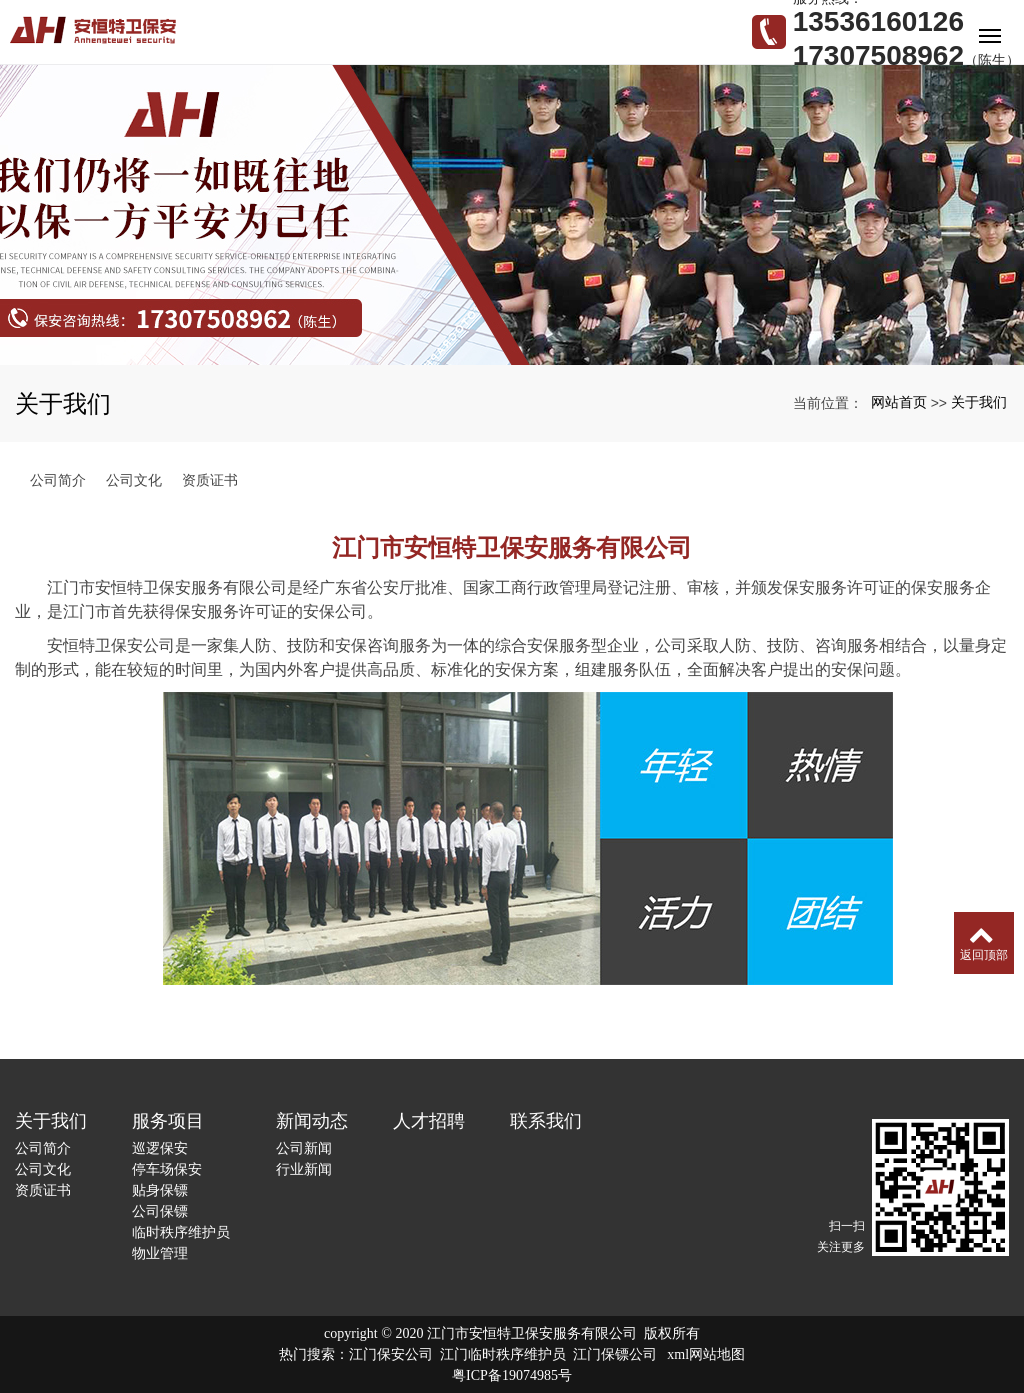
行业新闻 (304, 1169)
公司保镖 (160, 1211)
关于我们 (979, 402)
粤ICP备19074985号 (512, 1375)
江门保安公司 (391, 1354)
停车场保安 (167, 1169)
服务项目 (168, 1121)
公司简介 (58, 480)
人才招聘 (429, 1121)
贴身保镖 (160, 1190)
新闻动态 (312, 1121)
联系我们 (546, 1121)
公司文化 (134, 480)
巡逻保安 (160, 1148)
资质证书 (210, 480)
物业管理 (160, 1253)
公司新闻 (304, 1148)
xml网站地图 (706, 1354)
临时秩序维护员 (181, 1232)
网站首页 (899, 402)
